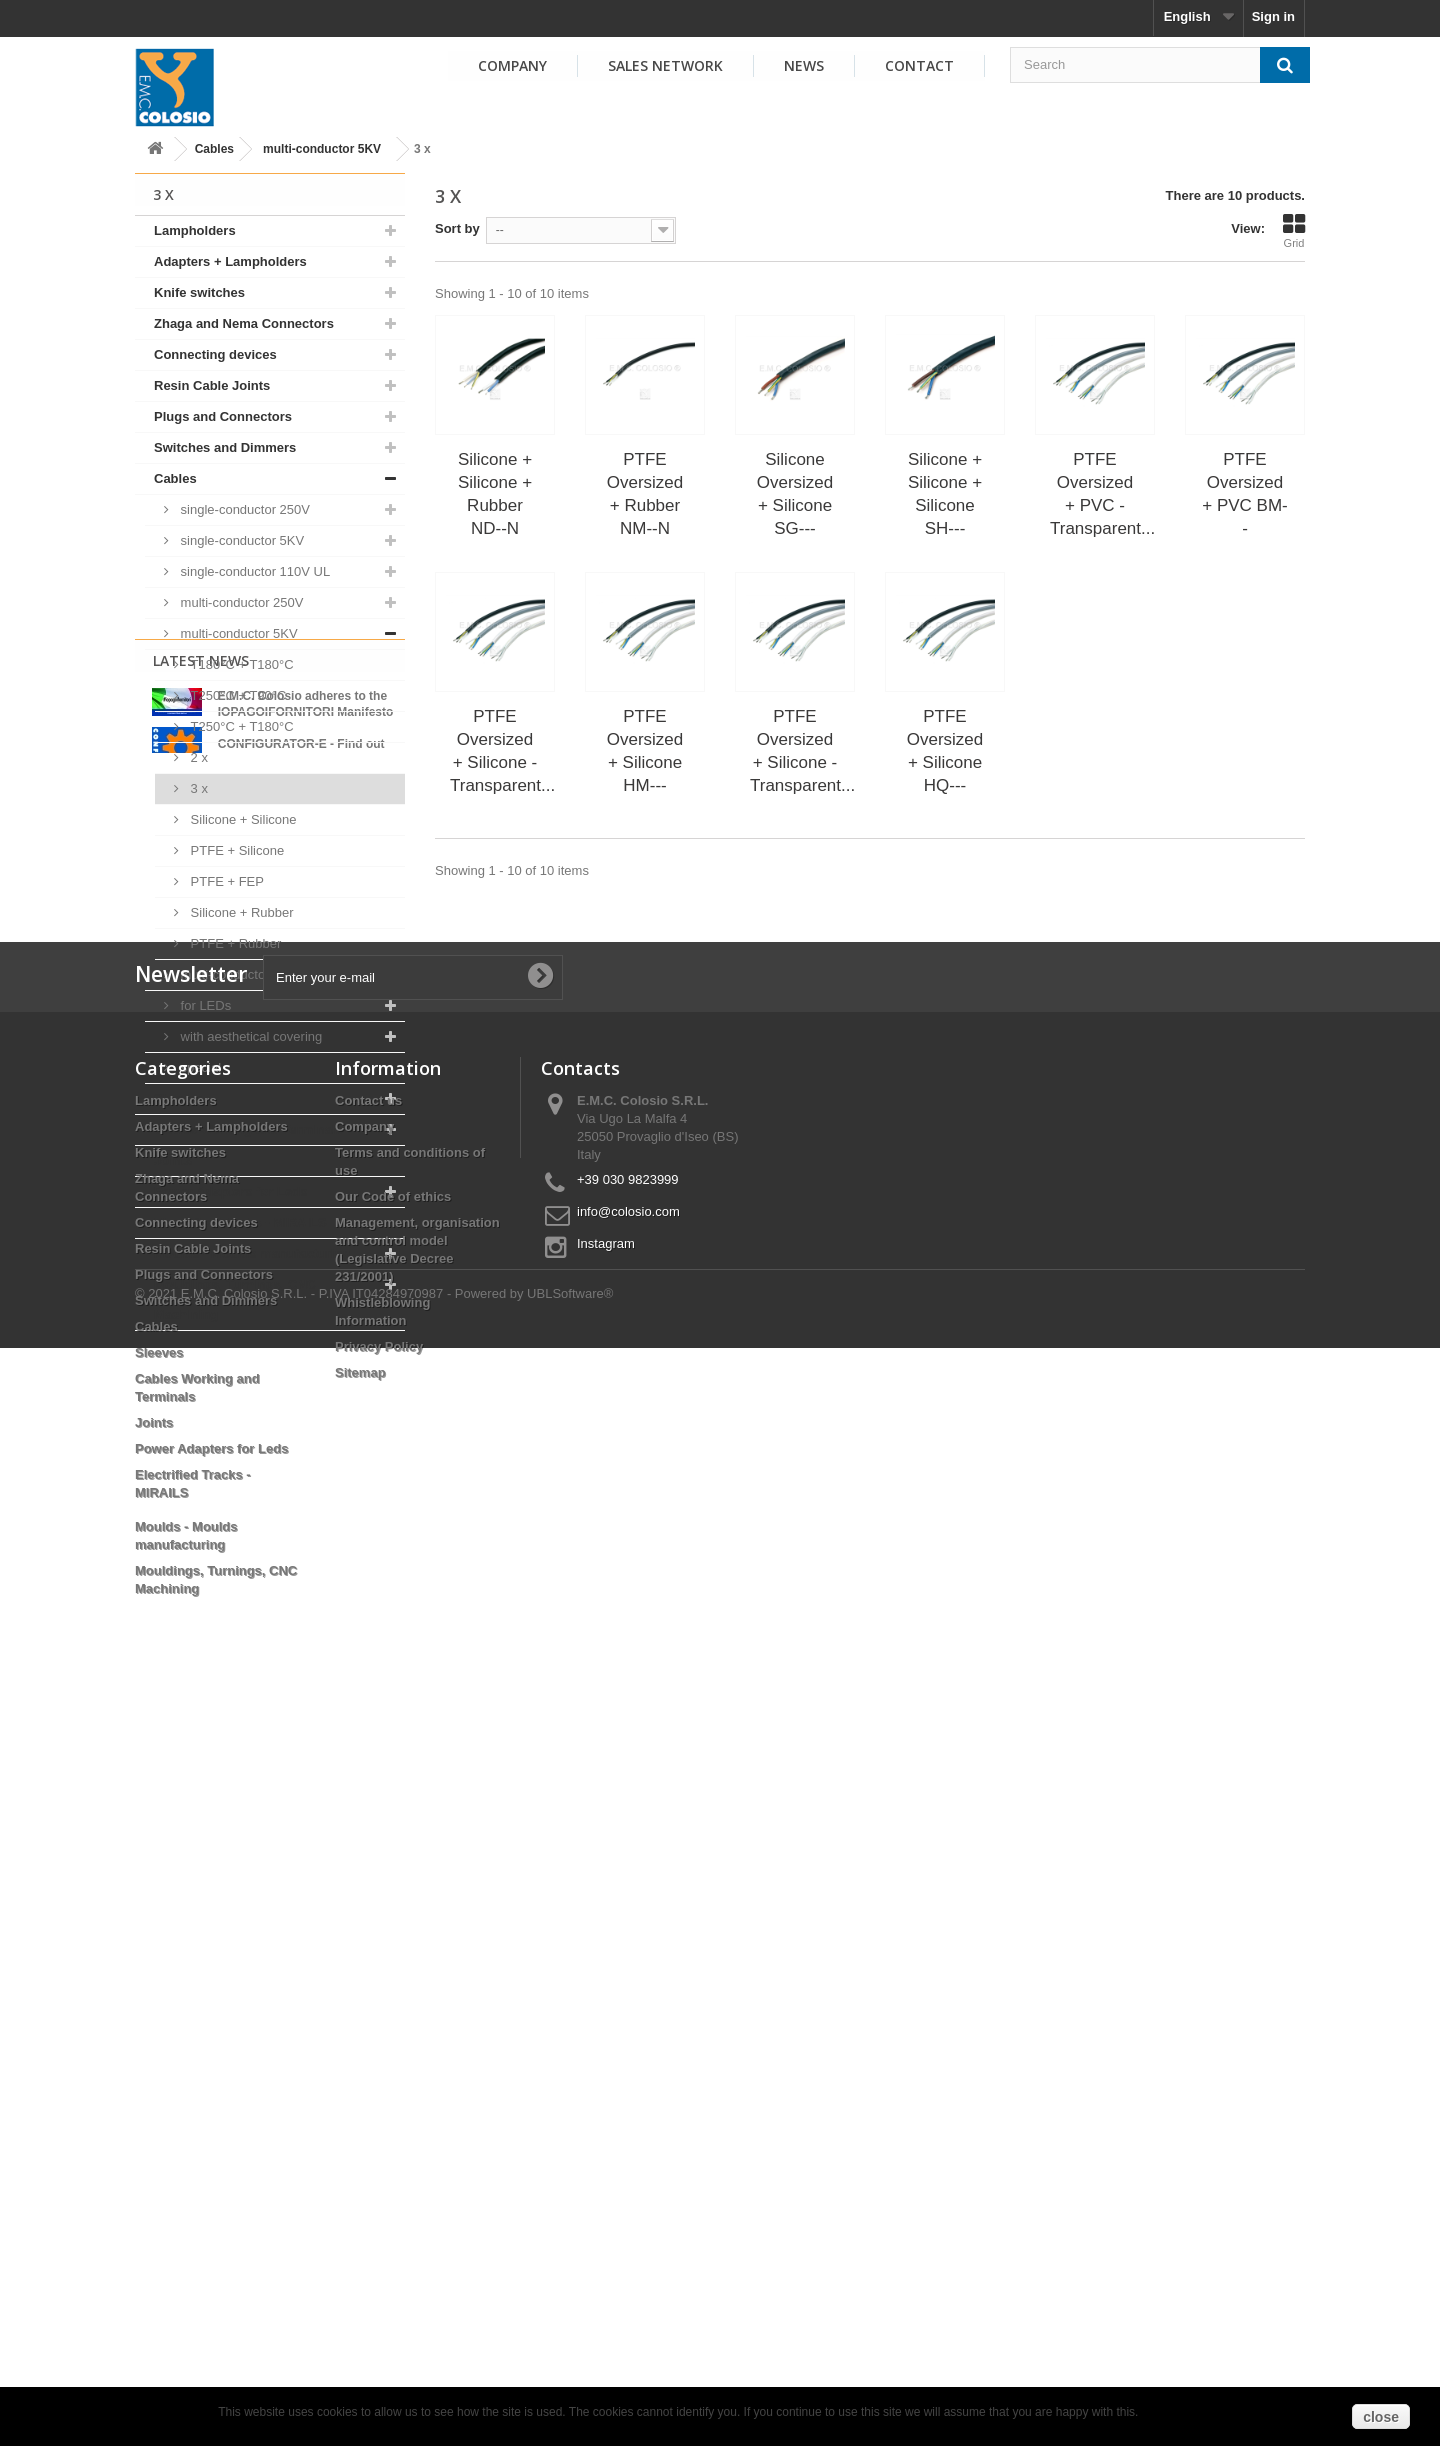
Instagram (606, 1974)
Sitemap (360, 2103)
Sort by (457, 228)
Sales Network (665, 65)
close (1381, 2417)
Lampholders (195, 230)
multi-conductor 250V (240, 602)
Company (512, 65)
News (804, 65)
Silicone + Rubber (240, 912)
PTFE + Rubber (234, 943)
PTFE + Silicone (235, 850)
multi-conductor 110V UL (250, 974)
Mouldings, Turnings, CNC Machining (235, 1299)
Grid (1294, 231)
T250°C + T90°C (236, 695)
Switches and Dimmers (225, 447)
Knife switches (199, 292)
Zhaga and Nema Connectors (244, 323)
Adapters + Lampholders (230, 261)
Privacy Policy (379, 2077)
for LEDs (204, 1005)
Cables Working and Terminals (248, 1129)
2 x (197, 757)
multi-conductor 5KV (322, 149)
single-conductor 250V (243, 509)
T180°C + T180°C (240, 664)
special (199, 1067)
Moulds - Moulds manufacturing (252, 1253)
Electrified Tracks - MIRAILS (240, 1222)
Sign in (1273, 16)
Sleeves (178, 1098)
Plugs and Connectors (223, 416)
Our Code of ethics (393, 1927)
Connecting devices (215, 354)
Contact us (368, 1831)
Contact (919, 65)
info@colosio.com (628, 1942)
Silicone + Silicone (241, 819)
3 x (197, 788)
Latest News (201, 1382)
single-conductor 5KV (240, 540)
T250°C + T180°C (240, 726)
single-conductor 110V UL (253, 571)
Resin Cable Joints (212, 385)
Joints (173, 1160)
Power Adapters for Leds (230, 1191)
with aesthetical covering (249, 1036)
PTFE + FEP (225, 881)
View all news (270, 1578)
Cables (214, 149)
